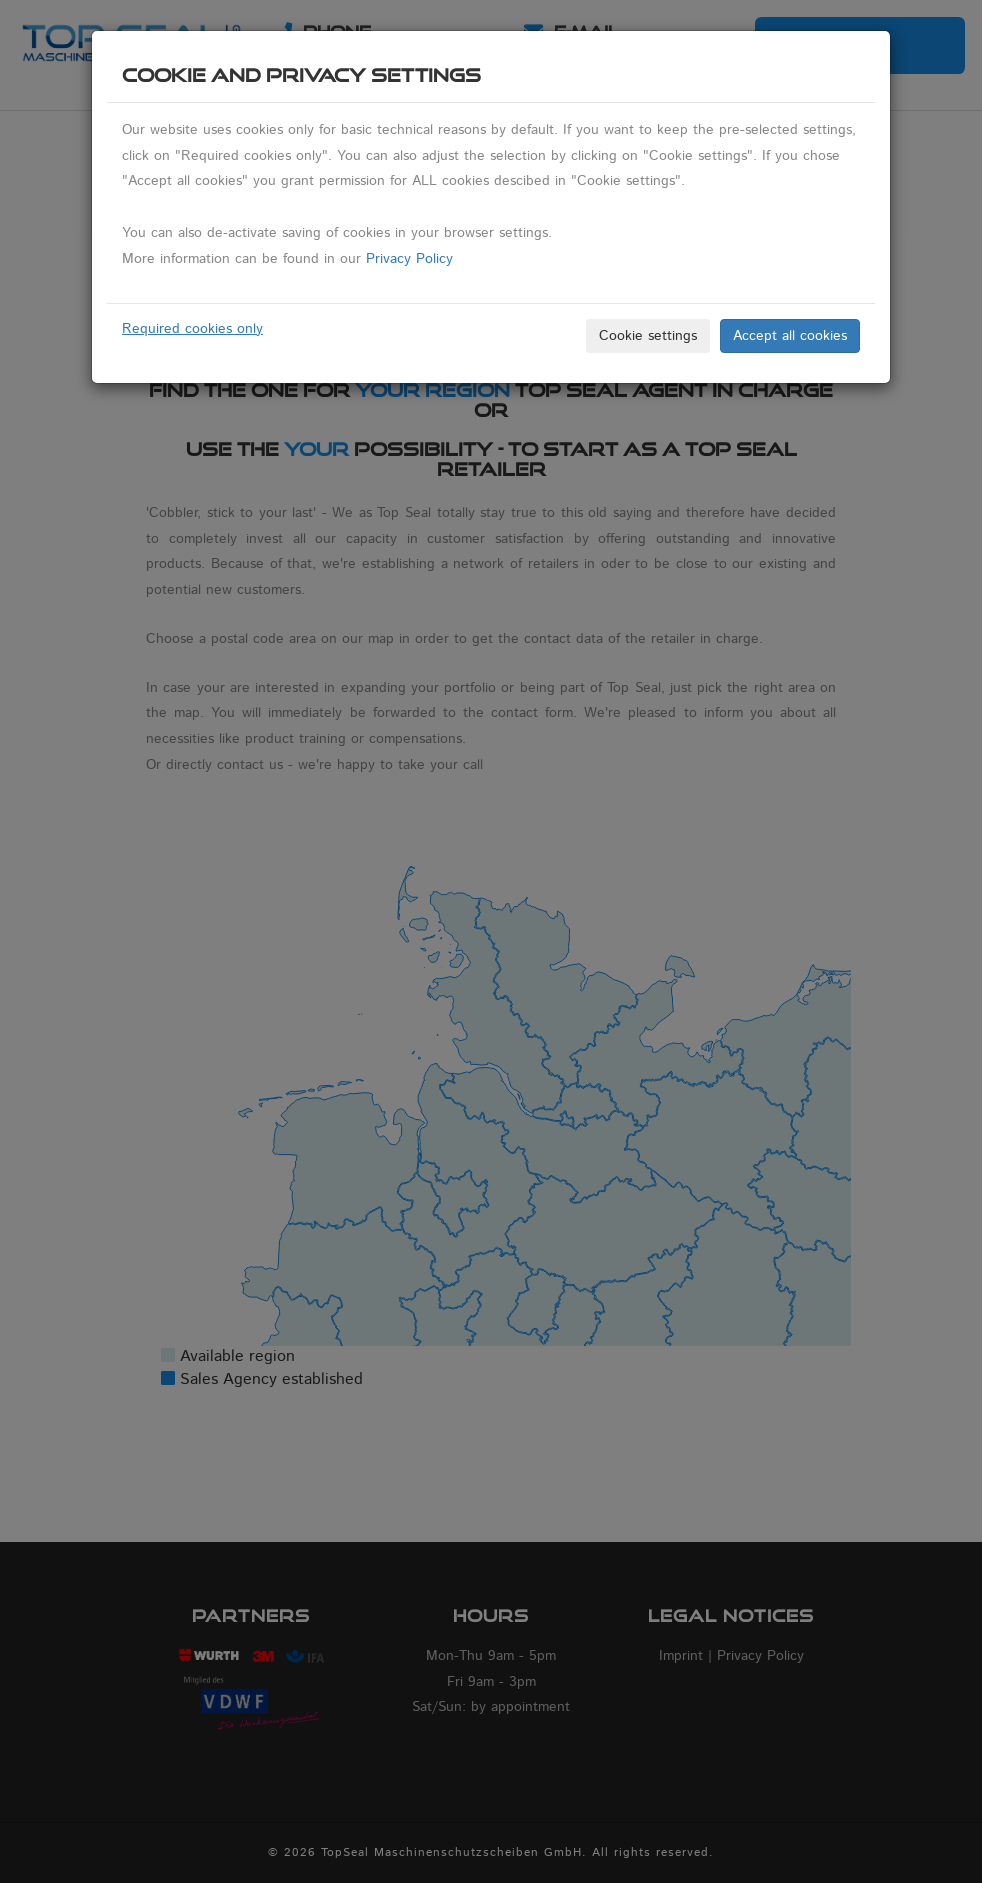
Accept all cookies (790, 336)
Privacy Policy (409, 259)
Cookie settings (648, 336)
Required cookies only (192, 329)
